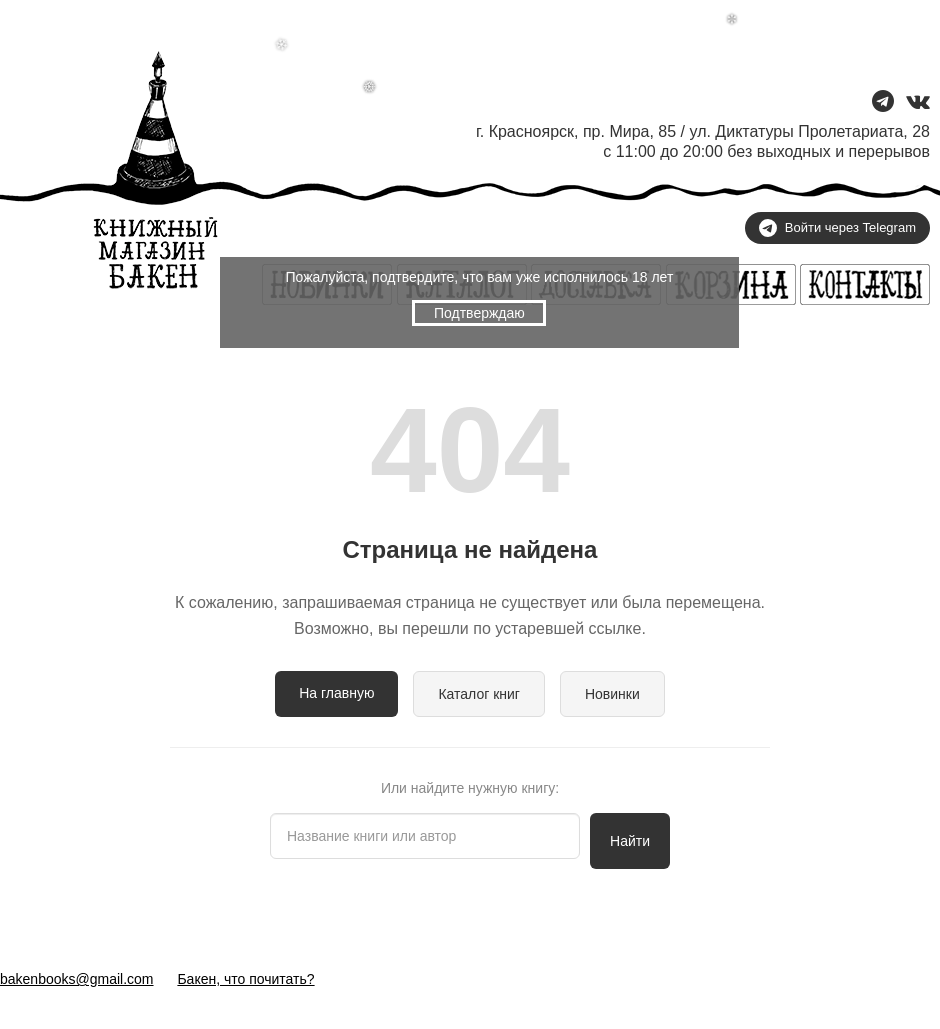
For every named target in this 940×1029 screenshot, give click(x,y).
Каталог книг (479, 694)
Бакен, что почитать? (245, 979)
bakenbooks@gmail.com (77, 979)
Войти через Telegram (837, 228)
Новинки (612, 694)
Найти (630, 841)
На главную (336, 693)
